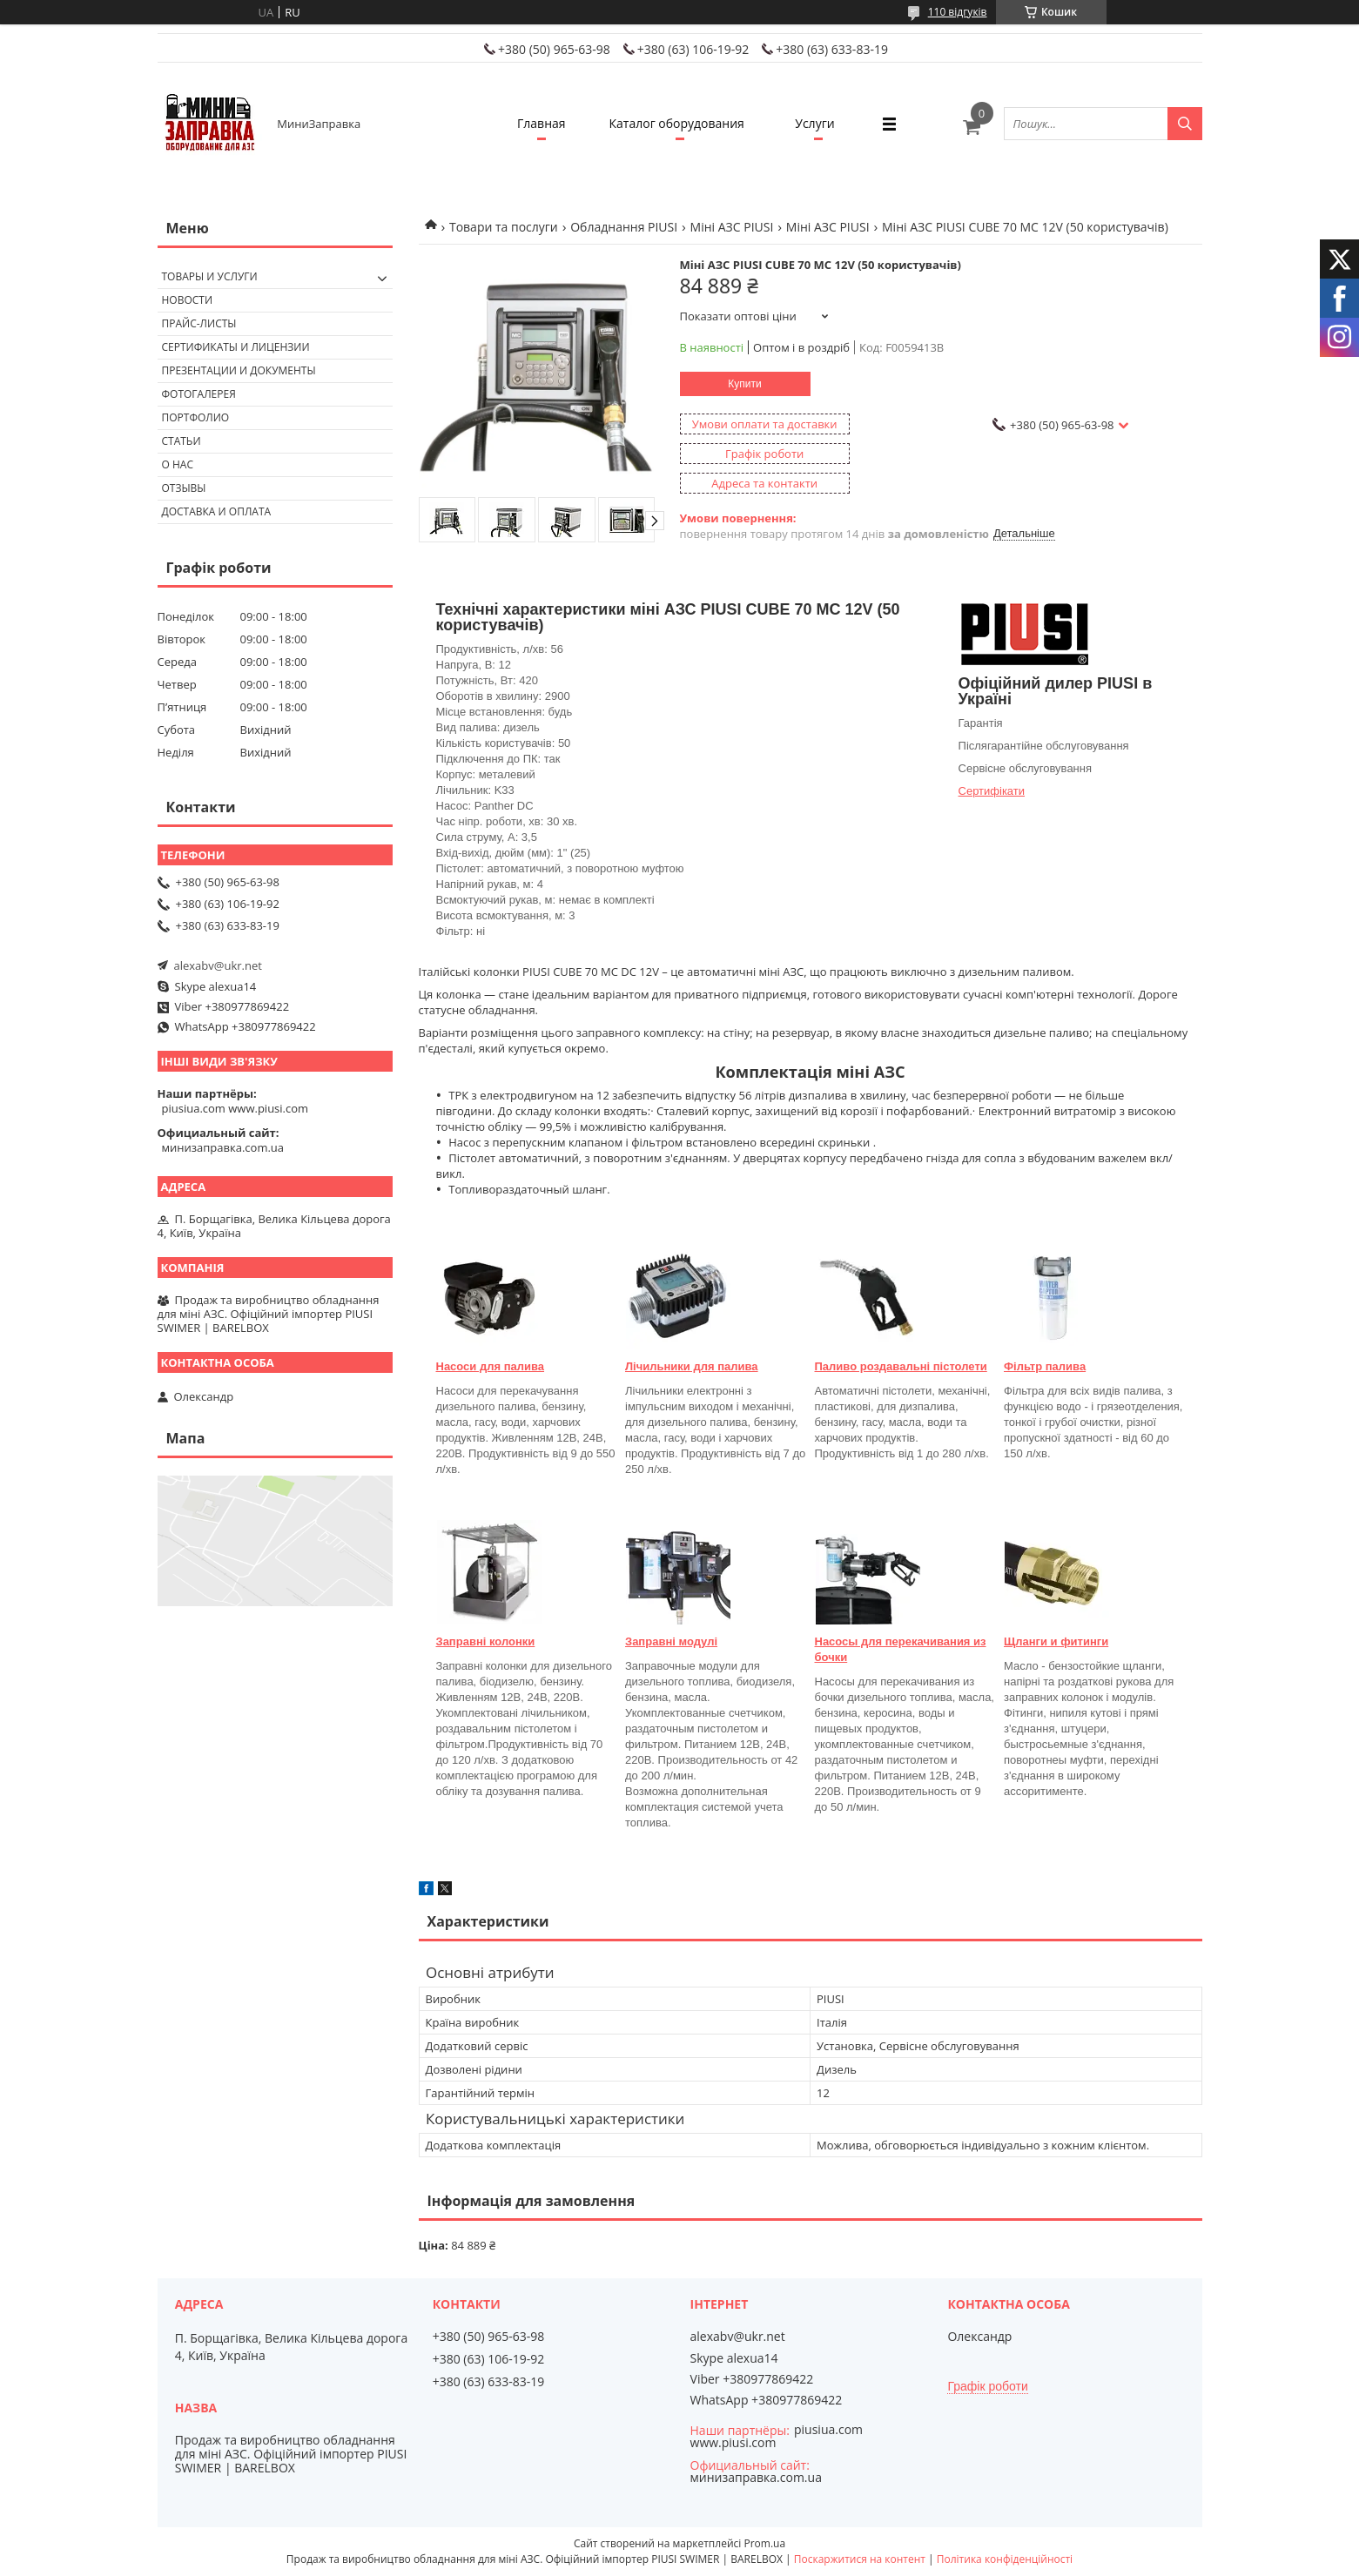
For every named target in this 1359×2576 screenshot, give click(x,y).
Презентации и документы (239, 370)
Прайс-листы (199, 323)
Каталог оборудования (676, 123)
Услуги (814, 123)
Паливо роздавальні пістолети (901, 1366)
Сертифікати (992, 790)
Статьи (181, 441)
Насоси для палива (490, 1366)
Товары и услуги (210, 276)
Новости (187, 300)
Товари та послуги (503, 227)
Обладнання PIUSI (623, 227)
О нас (177, 464)
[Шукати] (1184, 123)
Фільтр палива (1045, 1366)
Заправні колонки (485, 1641)
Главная (541, 123)
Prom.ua (764, 2543)
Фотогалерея (199, 394)
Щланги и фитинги (1056, 1641)
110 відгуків (957, 11)
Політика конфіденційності (1005, 2559)
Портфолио (196, 417)
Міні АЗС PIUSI (732, 227)
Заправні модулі (671, 1641)
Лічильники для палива (691, 1366)
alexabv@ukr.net (218, 965)
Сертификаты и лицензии (236, 347)
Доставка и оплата (217, 511)
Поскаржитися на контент (859, 2559)
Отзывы (184, 488)
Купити (744, 384)
